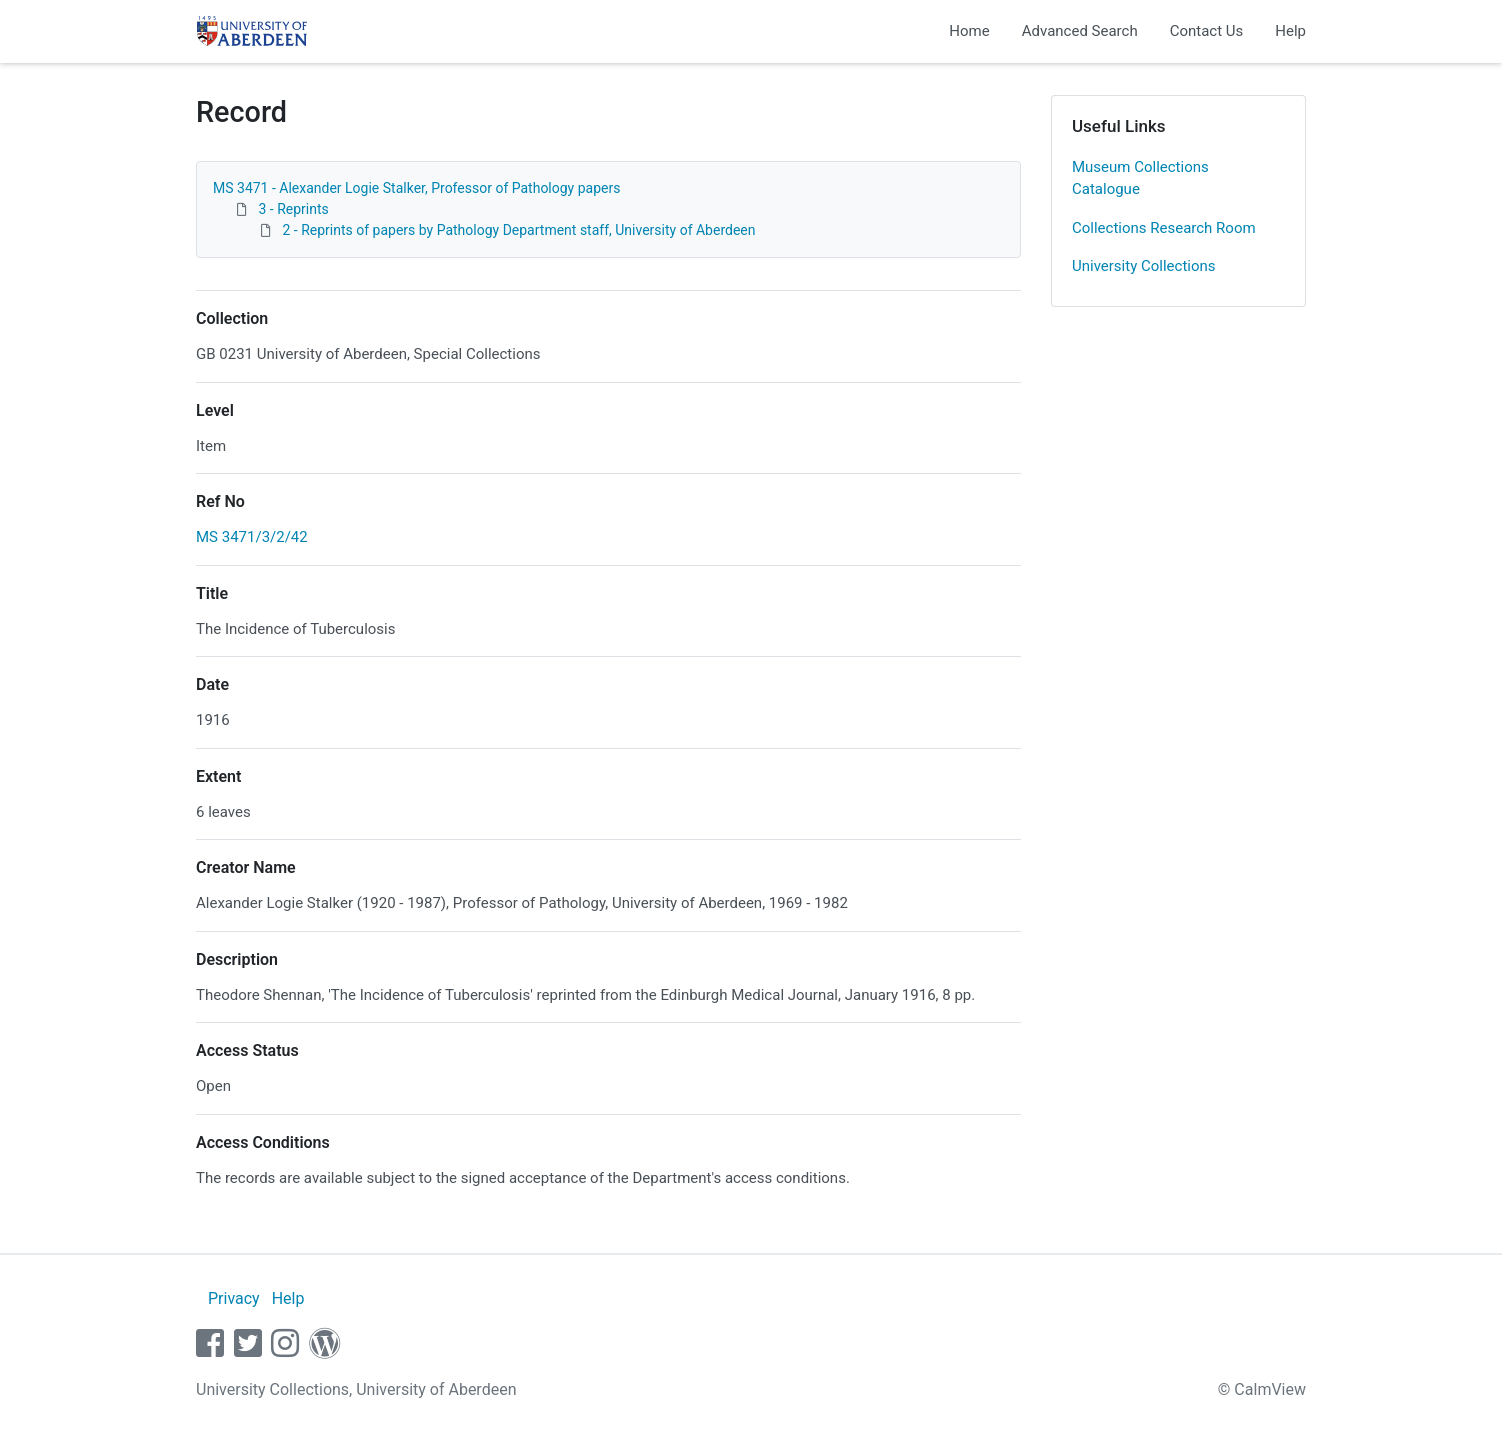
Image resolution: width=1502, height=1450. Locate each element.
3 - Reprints (293, 209)
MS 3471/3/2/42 (252, 537)
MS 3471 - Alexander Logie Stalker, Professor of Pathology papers (416, 188)
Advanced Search (1080, 31)
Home (969, 31)
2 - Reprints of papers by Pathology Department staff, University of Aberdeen (518, 230)
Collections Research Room (1164, 228)
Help (1290, 31)
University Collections (1144, 266)
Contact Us (1207, 31)
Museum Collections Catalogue (1140, 178)
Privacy (234, 1298)
